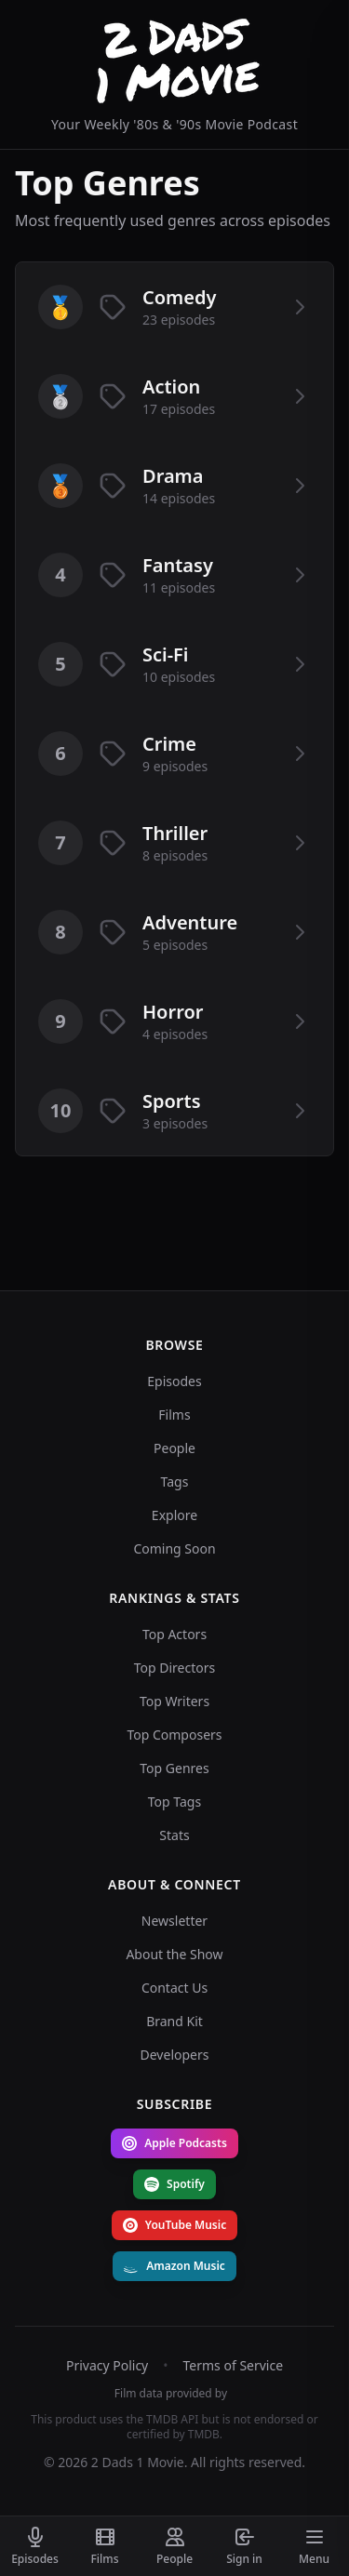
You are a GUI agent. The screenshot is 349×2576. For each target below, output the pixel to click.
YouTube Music (174, 2225)
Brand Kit (174, 2021)
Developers (175, 2054)
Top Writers (174, 1701)
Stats (174, 1835)
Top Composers (174, 1734)
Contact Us (174, 1987)
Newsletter (174, 1920)
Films (174, 1414)
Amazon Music (174, 2266)
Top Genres (174, 1768)
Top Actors (174, 1634)
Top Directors (175, 1667)
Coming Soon (174, 1548)
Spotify (174, 2184)
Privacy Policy (107, 2365)
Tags (175, 1481)
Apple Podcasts (174, 2143)
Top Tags (174, 1801)
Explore (174, 1515)
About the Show (174, 1954)
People (174, 1448)
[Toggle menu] (314, 2546)
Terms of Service (233, 2365)
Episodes (174, 1381)
